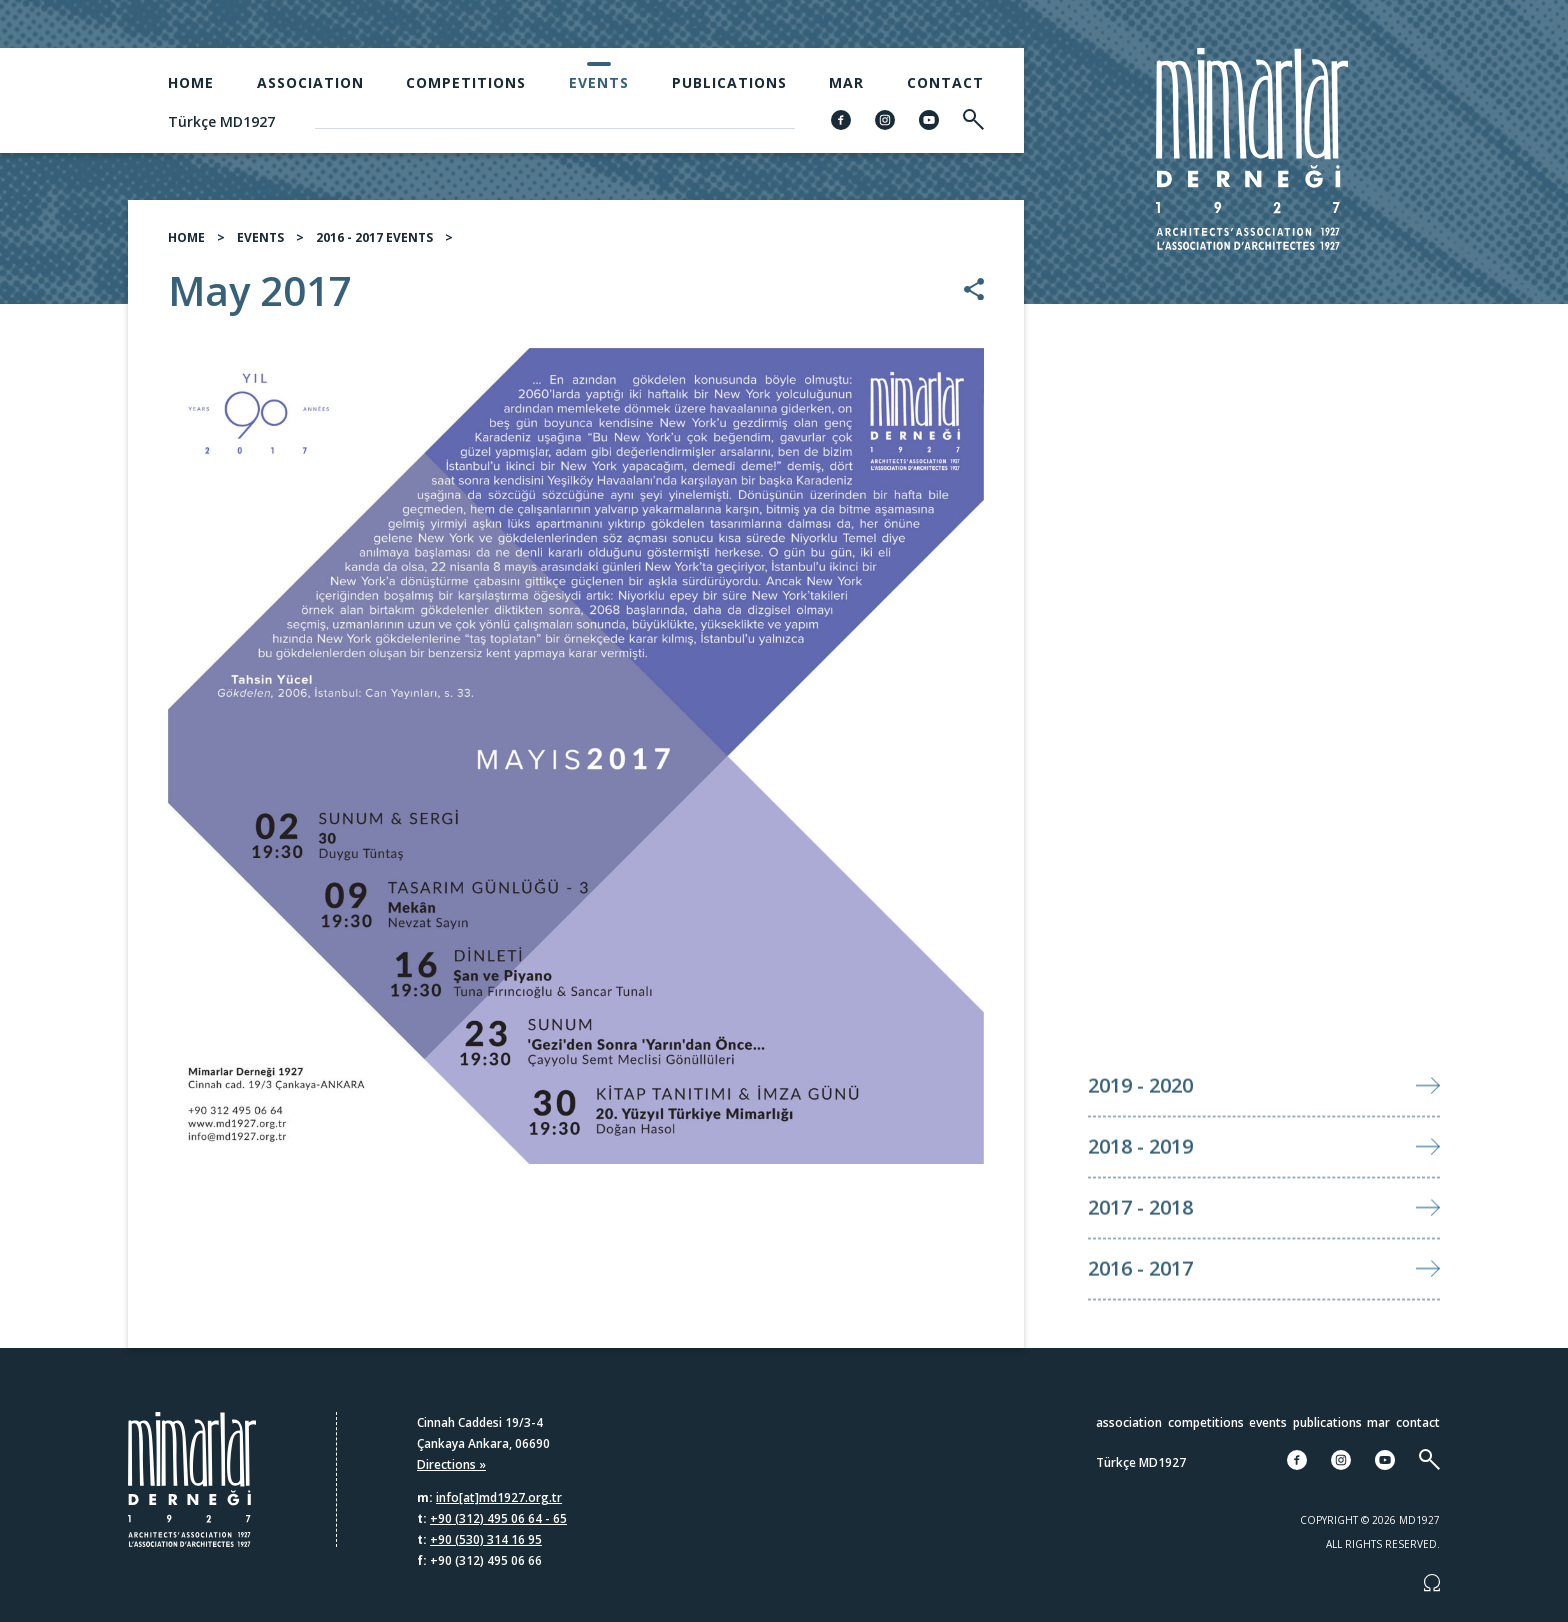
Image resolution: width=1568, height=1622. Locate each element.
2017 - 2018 (1140, 1241)
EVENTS (260, 237)
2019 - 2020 (1140, 1119)
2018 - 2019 (1140, 1180)
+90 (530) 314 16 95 (486, 1539)
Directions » (451, 1464)
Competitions (466, 82)
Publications (729, 82)
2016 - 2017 (1140, 1302)
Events (599, 82)
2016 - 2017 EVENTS (374, 237)
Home (191, 82)
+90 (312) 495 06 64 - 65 (498, 1518)
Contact (945, 82)
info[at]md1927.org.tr (499, 1497)
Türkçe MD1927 (221, 121)
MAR (846, 82)
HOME (186, 237)
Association (310, 82)
